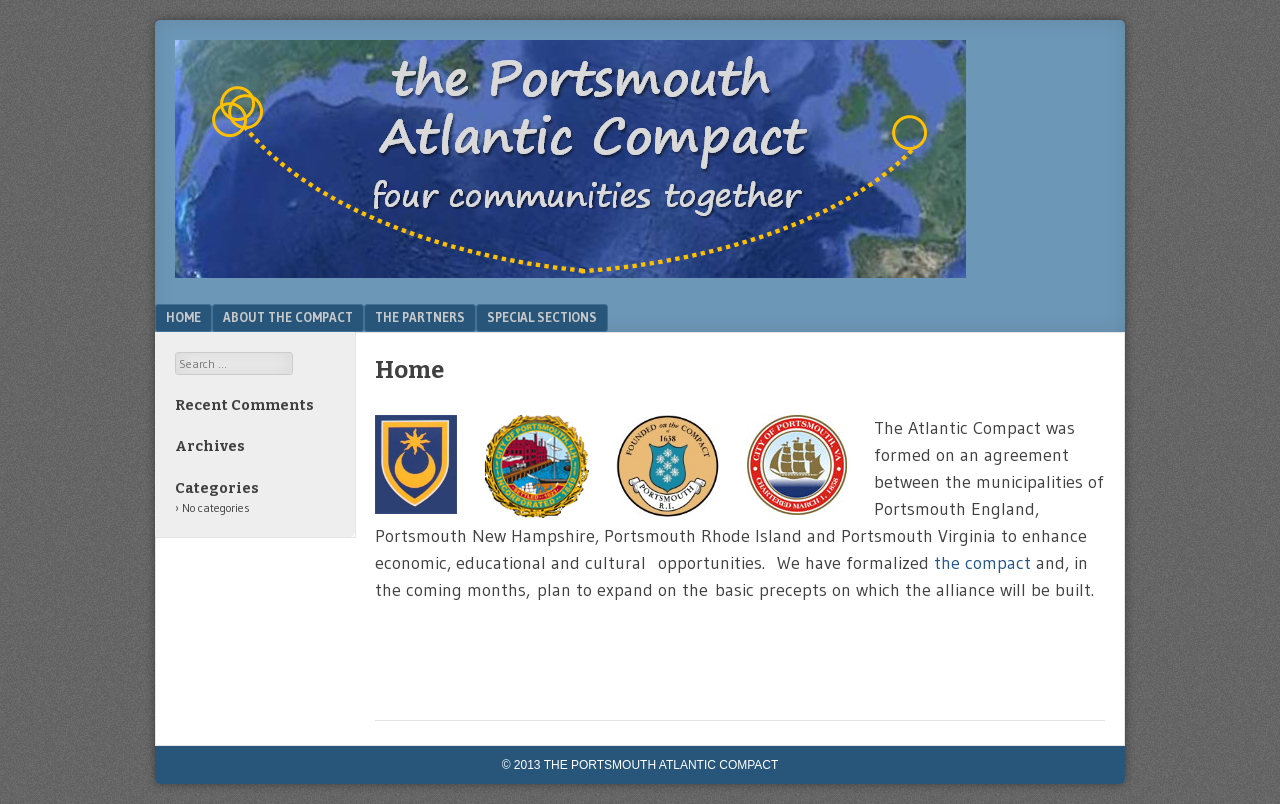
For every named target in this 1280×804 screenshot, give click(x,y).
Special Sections (542, 317)
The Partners (420, 317)
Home (183, 317)
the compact (985, 563)
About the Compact (288, 317)
